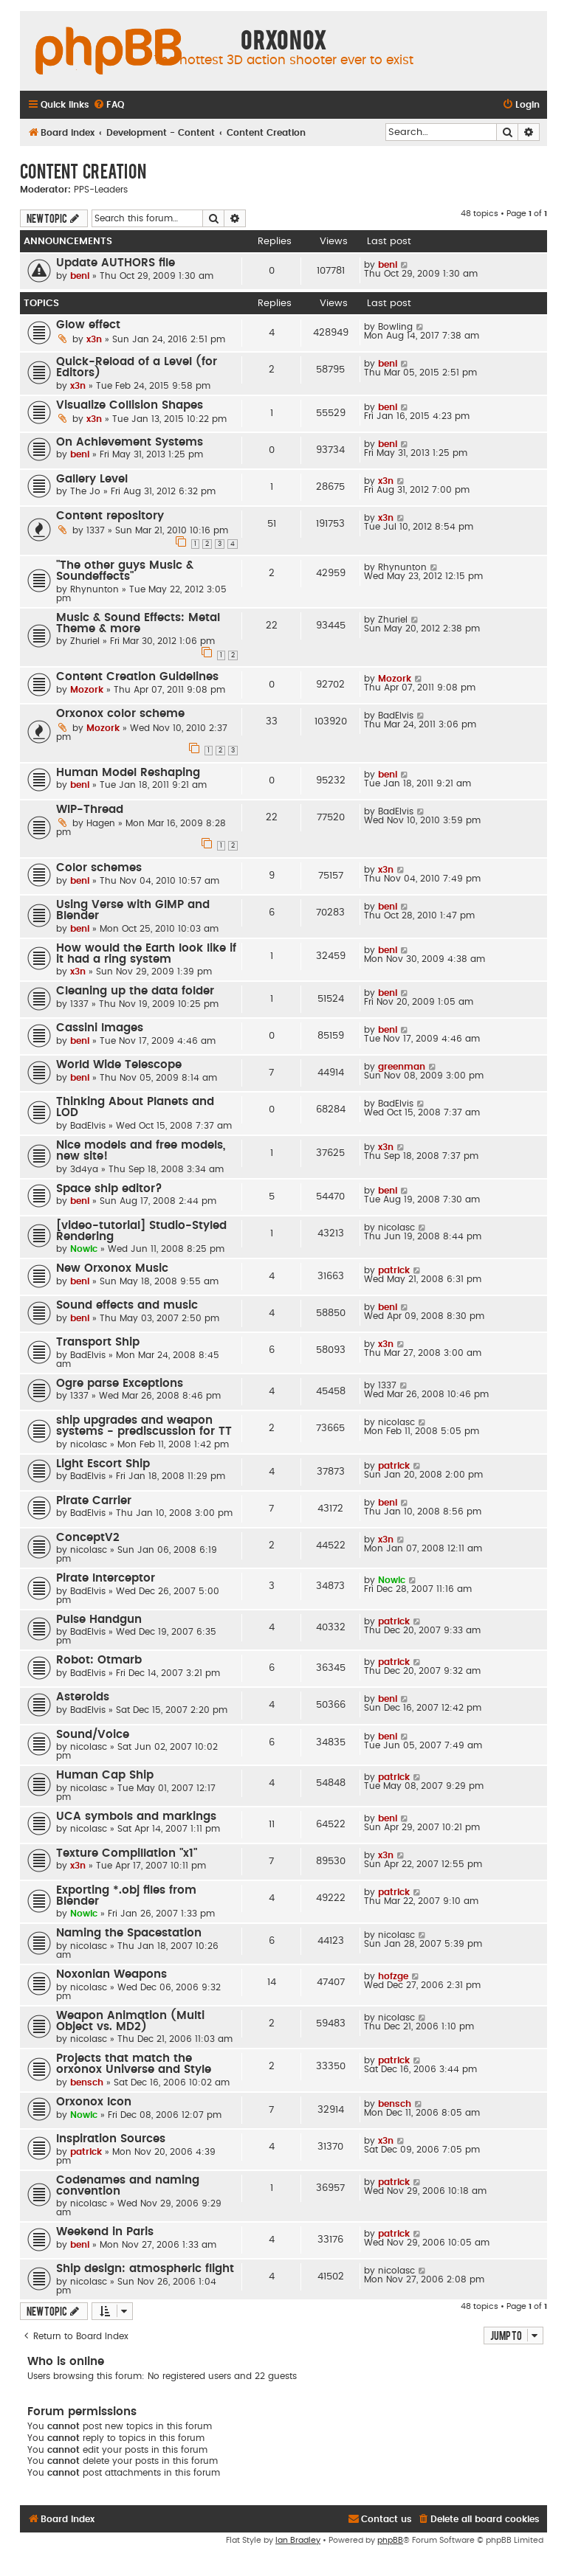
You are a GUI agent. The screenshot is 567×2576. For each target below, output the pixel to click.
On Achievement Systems (129, 442)
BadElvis (395, 715)
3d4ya (84, 1169)
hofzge (393, 1976)
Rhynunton (94, 589)
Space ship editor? (109, 1188)
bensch (86, 2082)
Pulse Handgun (99, 1619)
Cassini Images (99, 1027)
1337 (95, 530)
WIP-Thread (89, 809)
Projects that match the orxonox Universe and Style (133, 2064)
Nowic (83, 1248)
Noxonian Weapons (111, 1974)
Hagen (100, 823)
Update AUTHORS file (115, 263)
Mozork (86, 689)
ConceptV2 (88, 1537)
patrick (394, 1270)
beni (79, 275)
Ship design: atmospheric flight (145, 2268)
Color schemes (99, 867)
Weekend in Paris (105, 2231)
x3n (94, 339)
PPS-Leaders (101, 189)
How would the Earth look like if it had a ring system (146, 954)
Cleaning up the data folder (135, 991)
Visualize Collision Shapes (129, 405)
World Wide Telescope (119, 1064)
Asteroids (82, 1697)
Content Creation (83, 170)
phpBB (390, 2540)
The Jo (85, 491)
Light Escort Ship (103, 1463)
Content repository (110, 516)
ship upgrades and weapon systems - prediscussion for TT (144, 1426)
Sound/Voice (92, 1734)
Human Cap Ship (105, 1775)
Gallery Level (92, 479)
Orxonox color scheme (120, 713)
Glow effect (88, 324)
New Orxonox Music (112, 1268)
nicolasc (396, 1227)
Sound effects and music (127, 1305)
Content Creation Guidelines (137, 676)
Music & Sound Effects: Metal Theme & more (138, 623)
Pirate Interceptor (105, 1578)
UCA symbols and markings (136, 1816)
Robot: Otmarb (99, 1660)
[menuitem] (108, 105)
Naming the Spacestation (129, 1933)
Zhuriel (85, 641)
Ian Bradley (297, 2540)
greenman (401, 1066)
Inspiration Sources (110, 2138)
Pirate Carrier (93, 1500)
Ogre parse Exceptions (119, 1383)
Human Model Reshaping (128, 772)
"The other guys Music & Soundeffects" (124, 571)
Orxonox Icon (93, 2102)
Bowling (395, 326)
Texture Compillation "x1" (126, 1853)
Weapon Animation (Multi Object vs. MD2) (130, 2021)
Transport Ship (98, 1342)
